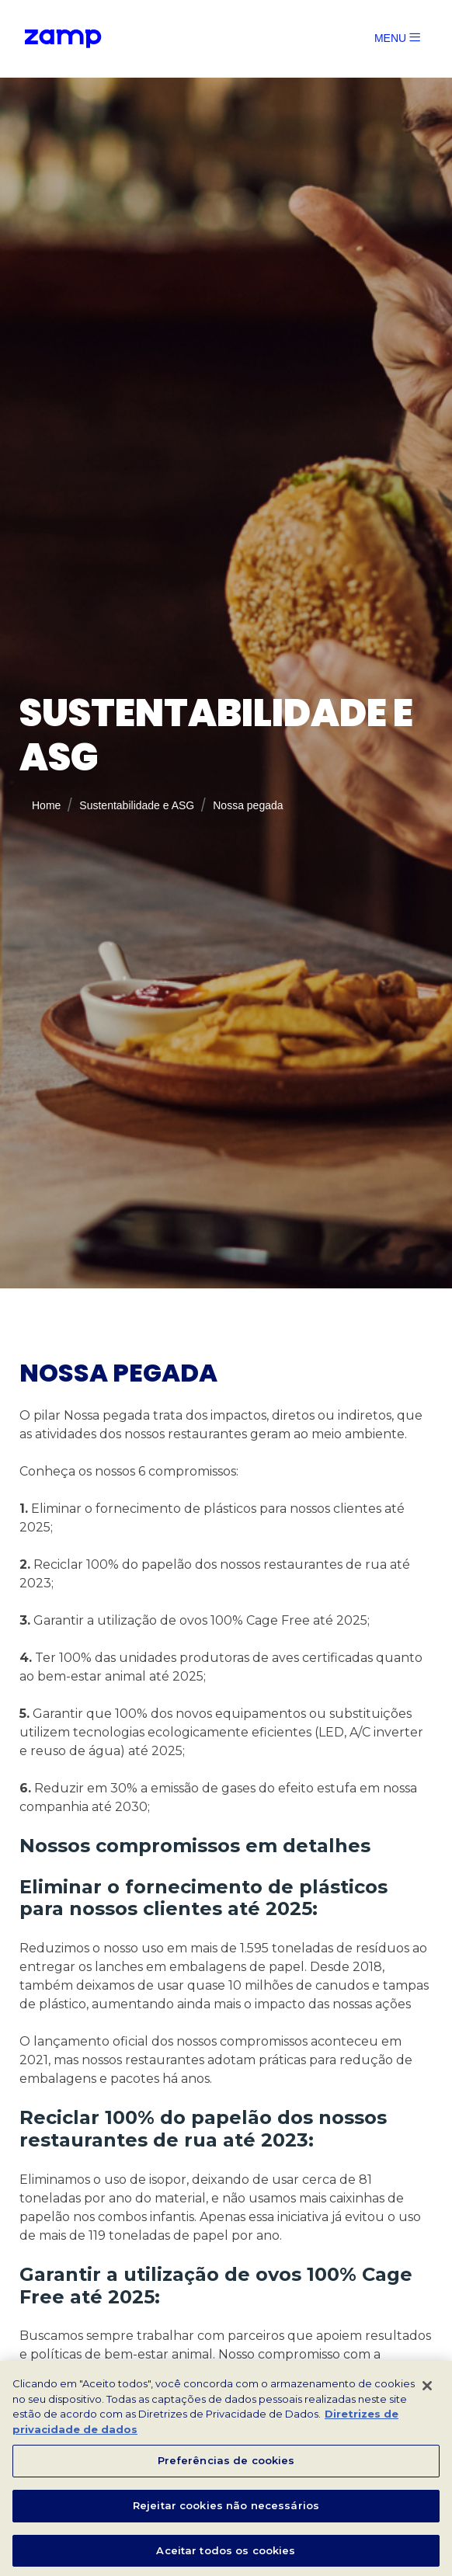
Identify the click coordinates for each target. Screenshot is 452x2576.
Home (38, 822)
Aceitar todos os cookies (225, 2555)
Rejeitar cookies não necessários (226, 2510)
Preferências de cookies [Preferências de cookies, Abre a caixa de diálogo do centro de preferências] (226, 2466)
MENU (397, 38)
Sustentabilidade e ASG (133, 822)
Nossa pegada (249, 822)
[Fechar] (427, 2391)
